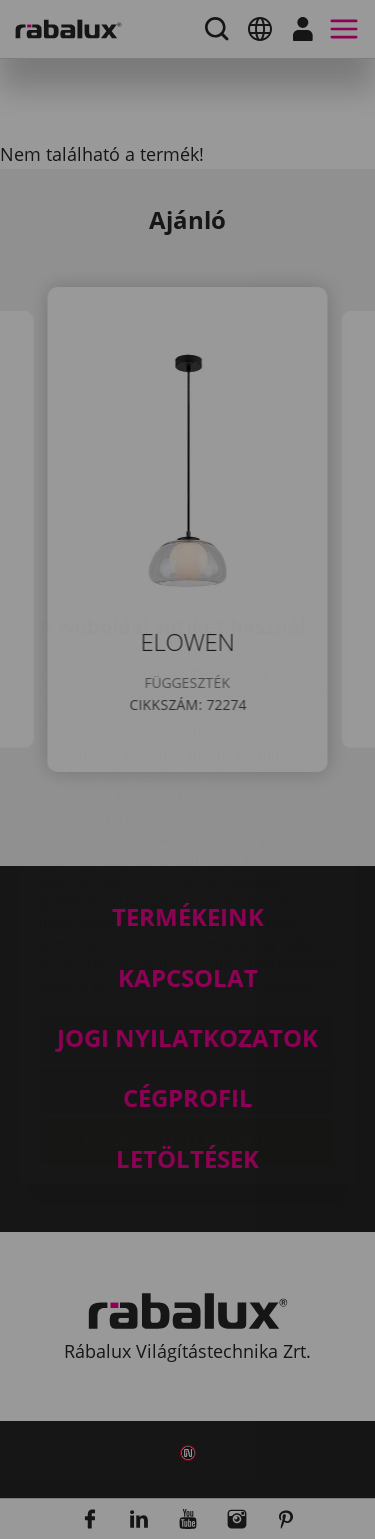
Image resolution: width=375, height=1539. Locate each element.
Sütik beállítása (188, 922)
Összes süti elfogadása (187, 1024)
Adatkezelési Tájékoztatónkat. (213, 868)
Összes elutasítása (188, 973)
